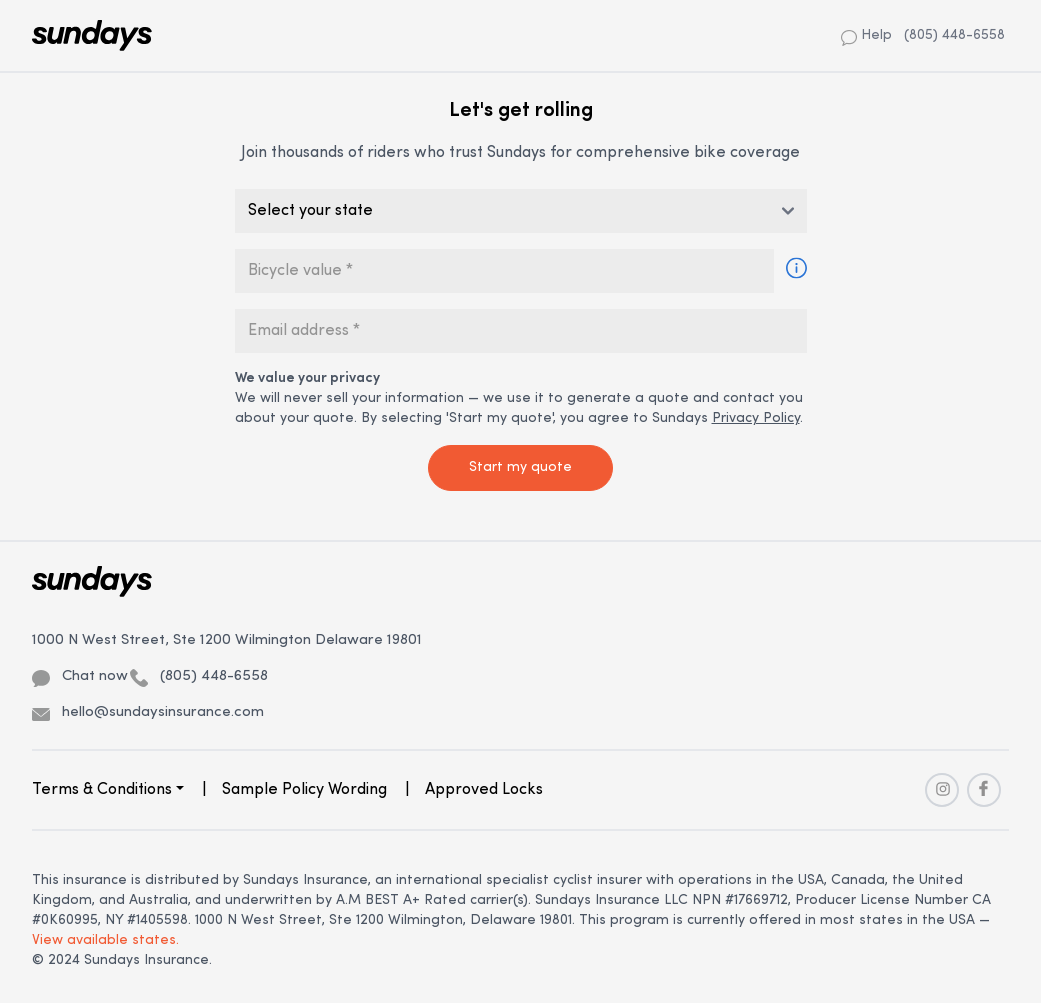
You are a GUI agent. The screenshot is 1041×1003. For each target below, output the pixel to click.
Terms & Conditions (102, 790)
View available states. (105, 940)
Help (866, 36)
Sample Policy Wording (304, 790)
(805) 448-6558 (954, 35)
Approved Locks (484, 790)
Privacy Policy (756, 418)
